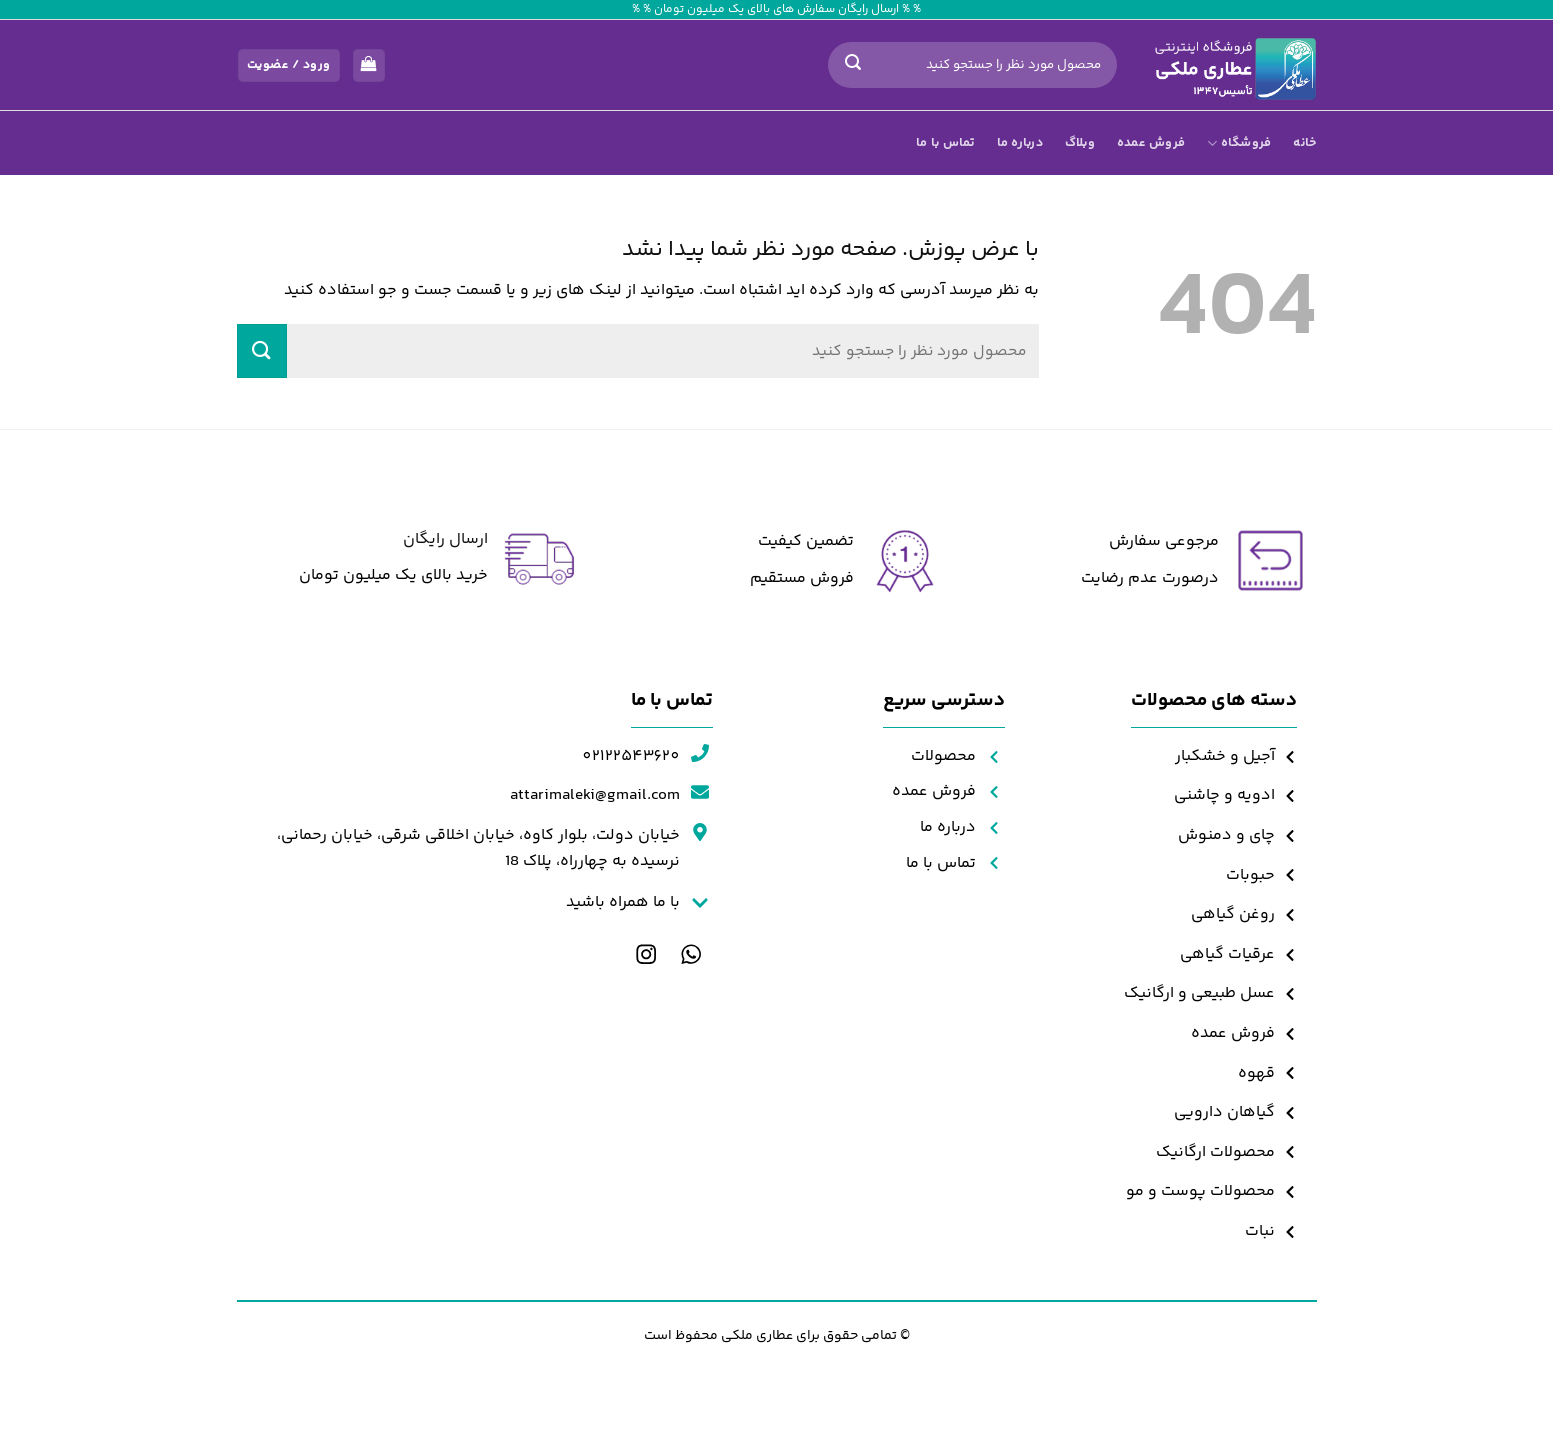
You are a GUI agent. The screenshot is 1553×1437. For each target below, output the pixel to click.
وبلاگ (1080, 143)
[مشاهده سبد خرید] (369, 65)
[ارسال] (853, 65)
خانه (1304, 143)
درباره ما (1020, 143)
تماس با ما (945, 143)
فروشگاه (1239, 143)
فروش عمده (1151, 143)
